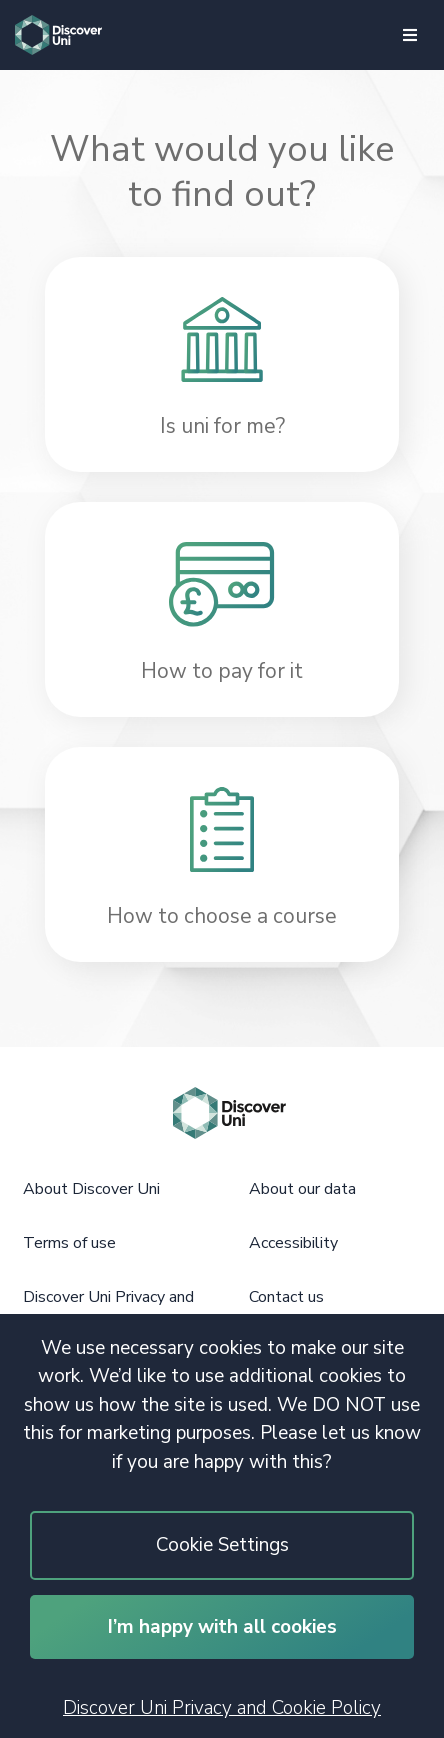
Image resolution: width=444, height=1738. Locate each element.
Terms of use (69, 1243)
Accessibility (293, 1243)
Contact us (286, 1297)
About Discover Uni (91, 1189)
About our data (302, 1189)
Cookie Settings (222, 1545)
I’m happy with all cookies (222, 1627)
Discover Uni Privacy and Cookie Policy (222, 1708)
